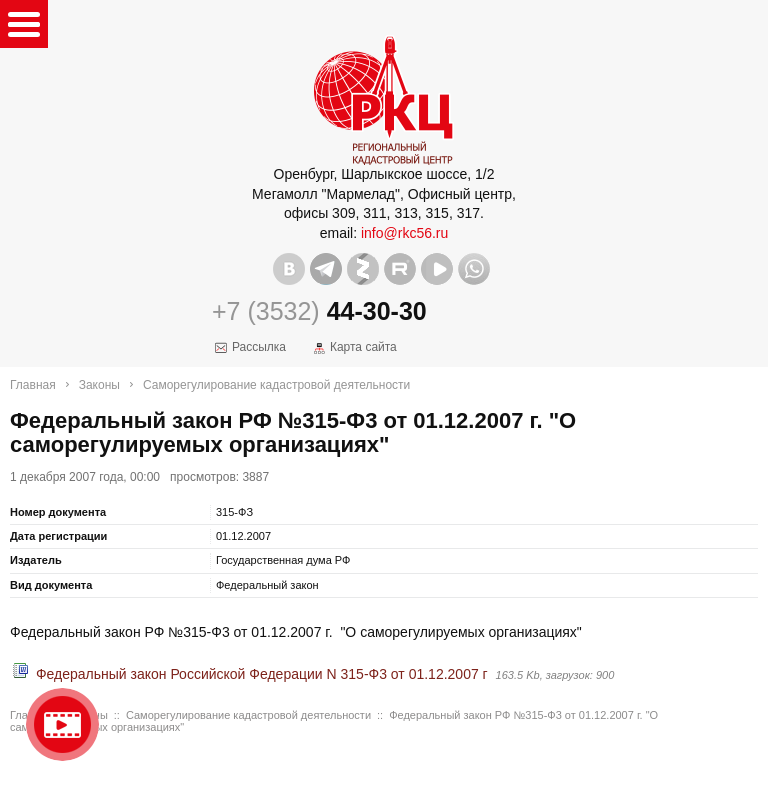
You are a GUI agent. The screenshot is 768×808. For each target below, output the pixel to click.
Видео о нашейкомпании (62, 724)
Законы (99, 385)
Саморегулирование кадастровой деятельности (276, 385)
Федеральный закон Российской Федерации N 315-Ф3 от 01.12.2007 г (262, 674)
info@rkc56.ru (404, 233)
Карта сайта (363, 347)
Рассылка (259, 347)
